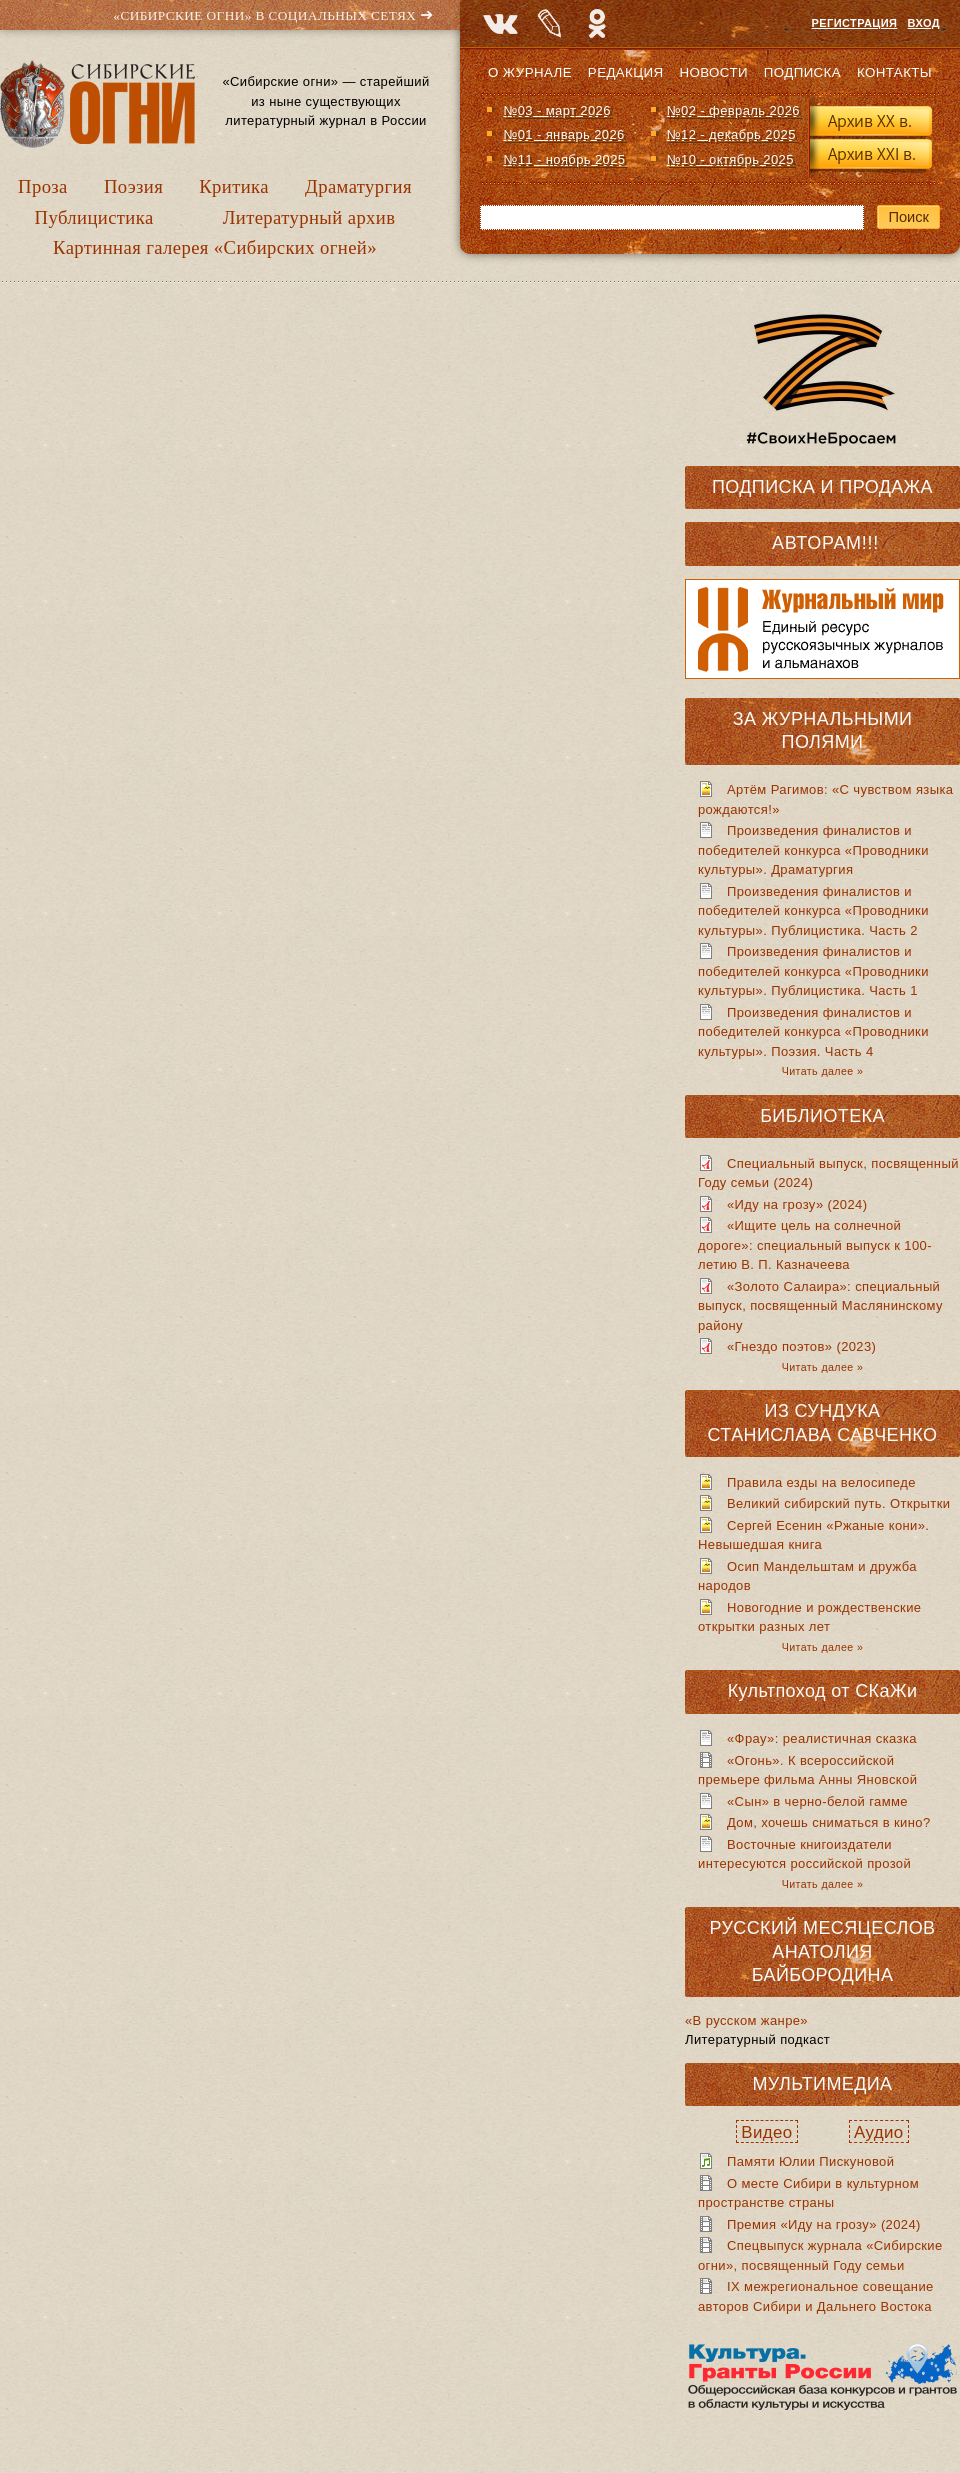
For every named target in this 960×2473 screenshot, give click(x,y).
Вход (924, 23)
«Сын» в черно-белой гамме (817, 1801)
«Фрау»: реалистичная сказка (822, 1738)
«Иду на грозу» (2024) (797, 1204)
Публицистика (94, 217)
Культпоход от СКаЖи (823, 1691)
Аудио (879, 2132)
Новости (713, 72)
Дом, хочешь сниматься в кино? (829, 1822)
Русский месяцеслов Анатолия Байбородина (823, 1951)
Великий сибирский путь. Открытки (838, 1503)
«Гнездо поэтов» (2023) (801, 1346)
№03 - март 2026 (556, 110)
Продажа (886, 487)
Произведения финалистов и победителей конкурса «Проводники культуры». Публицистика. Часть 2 (813, 911)
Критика (234, 186)
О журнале (530, 72)
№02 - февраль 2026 (733, 110)
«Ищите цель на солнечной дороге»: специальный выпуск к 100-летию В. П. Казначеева (815, 1245)
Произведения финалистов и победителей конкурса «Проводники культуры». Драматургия (813, 850)
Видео (766, 2132)
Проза (43, 186)
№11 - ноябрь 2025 (564, 159)
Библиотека (822, 1116)
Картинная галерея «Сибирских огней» (215, 247)
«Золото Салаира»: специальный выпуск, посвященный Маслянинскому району (820, 1306)
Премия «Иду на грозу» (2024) (824, 2224)
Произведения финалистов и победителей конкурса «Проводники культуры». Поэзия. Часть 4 (813, 1032)
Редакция (626, 72)
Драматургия (358, 186)
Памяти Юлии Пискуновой (810, 2161)
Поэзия (133, 186)
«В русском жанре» (746, 2020)
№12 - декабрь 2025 (731, 134)
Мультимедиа (822, 2084)
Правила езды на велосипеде (821, 1482)
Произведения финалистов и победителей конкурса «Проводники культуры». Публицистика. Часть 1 (813, 971)
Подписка (802, 72)
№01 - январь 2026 (563, 134)
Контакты (894, 72)
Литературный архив (309, 217)
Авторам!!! (825, 543)
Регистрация (855, 23)
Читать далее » (822, 1071)
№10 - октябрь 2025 (730, 159)
